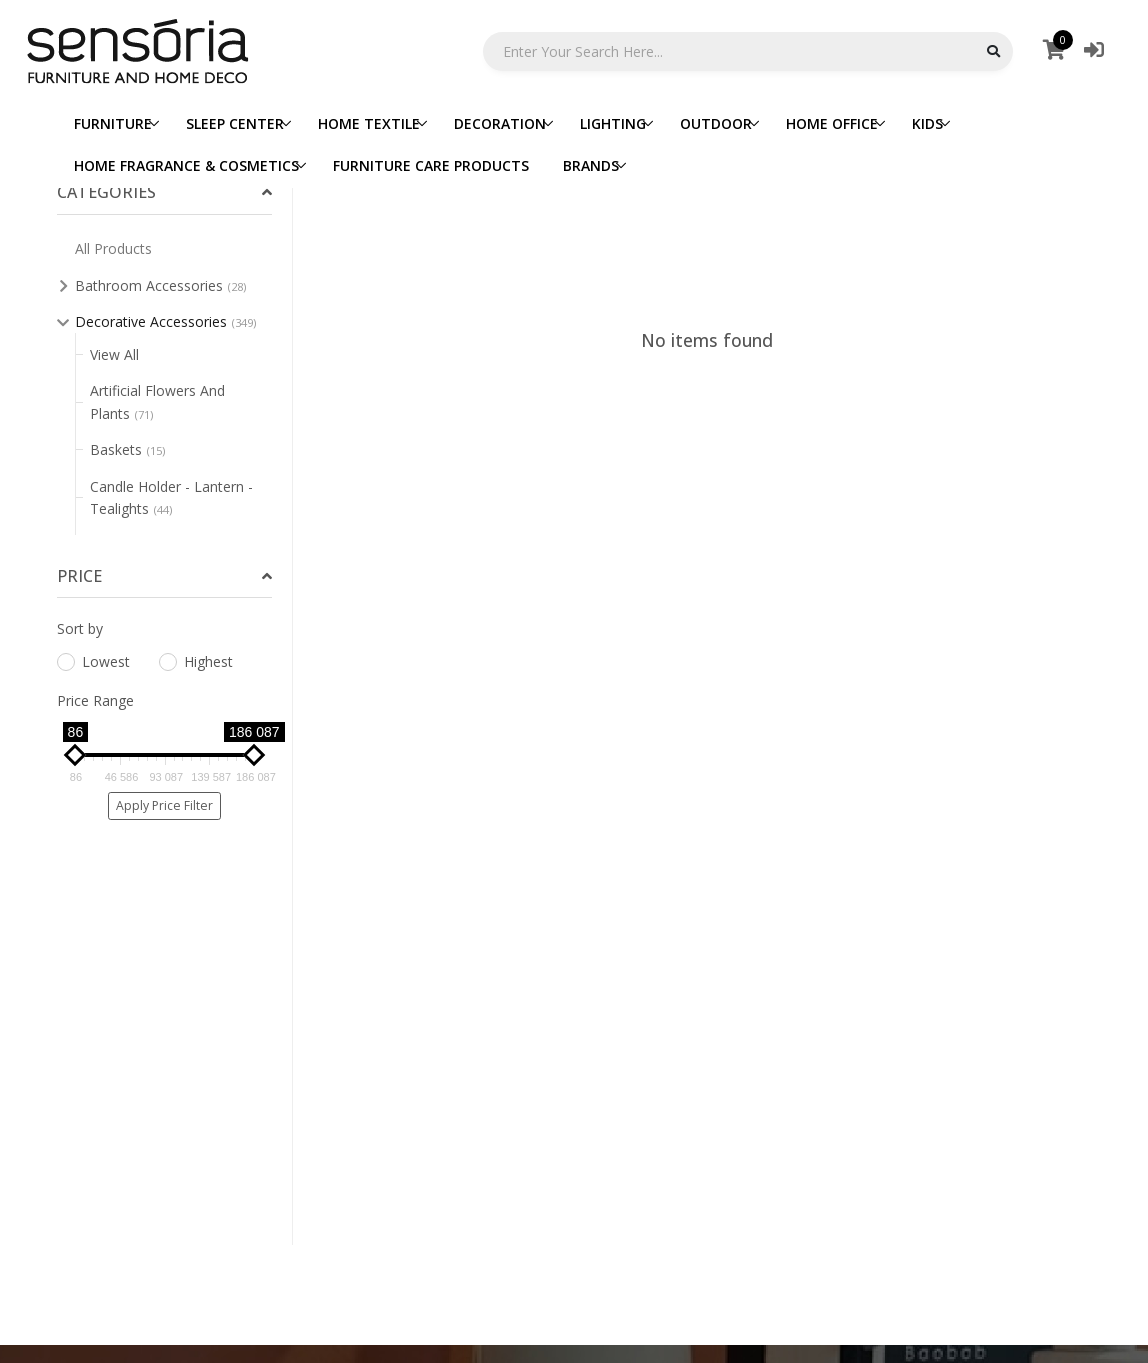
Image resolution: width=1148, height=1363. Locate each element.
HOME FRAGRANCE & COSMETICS (186, 165)
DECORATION (500, 123)
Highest (196, 661)
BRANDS (591, 165)
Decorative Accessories (165, 321)
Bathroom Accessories (160, 285)
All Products (113, 248)
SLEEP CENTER (235, 123)
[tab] (164, 192)
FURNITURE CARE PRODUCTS (431, 165)
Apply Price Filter (164, 805)
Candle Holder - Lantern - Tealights (171, 497)
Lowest (93, 661)
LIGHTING (613, 123)
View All (114, 354)
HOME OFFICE (832, 123)
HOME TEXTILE (369, 123)
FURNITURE (113, 123)
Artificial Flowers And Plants (157, 401)
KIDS (927, 123)
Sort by (80, 628)
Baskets (127, 449)
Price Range (95, 700)
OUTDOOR (716, 123)
